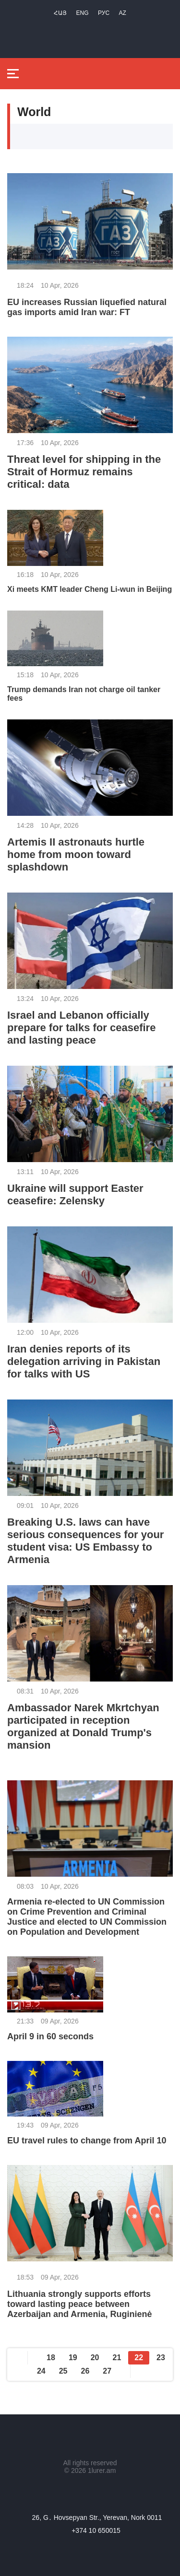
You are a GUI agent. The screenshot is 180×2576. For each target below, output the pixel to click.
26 (85, 2371)
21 (117, 2357)
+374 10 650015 (96, 2530)
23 (160, 2357)
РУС (103, 13)
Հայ (60, 13)
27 (107, 2371)
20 (95, 2357)
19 (73, 2357)
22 (138, 2357)
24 (41, 2371)
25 (63, 2371)
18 (51, 2357)
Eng (82, 13)
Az (122, 13)
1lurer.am (102, 2470)
